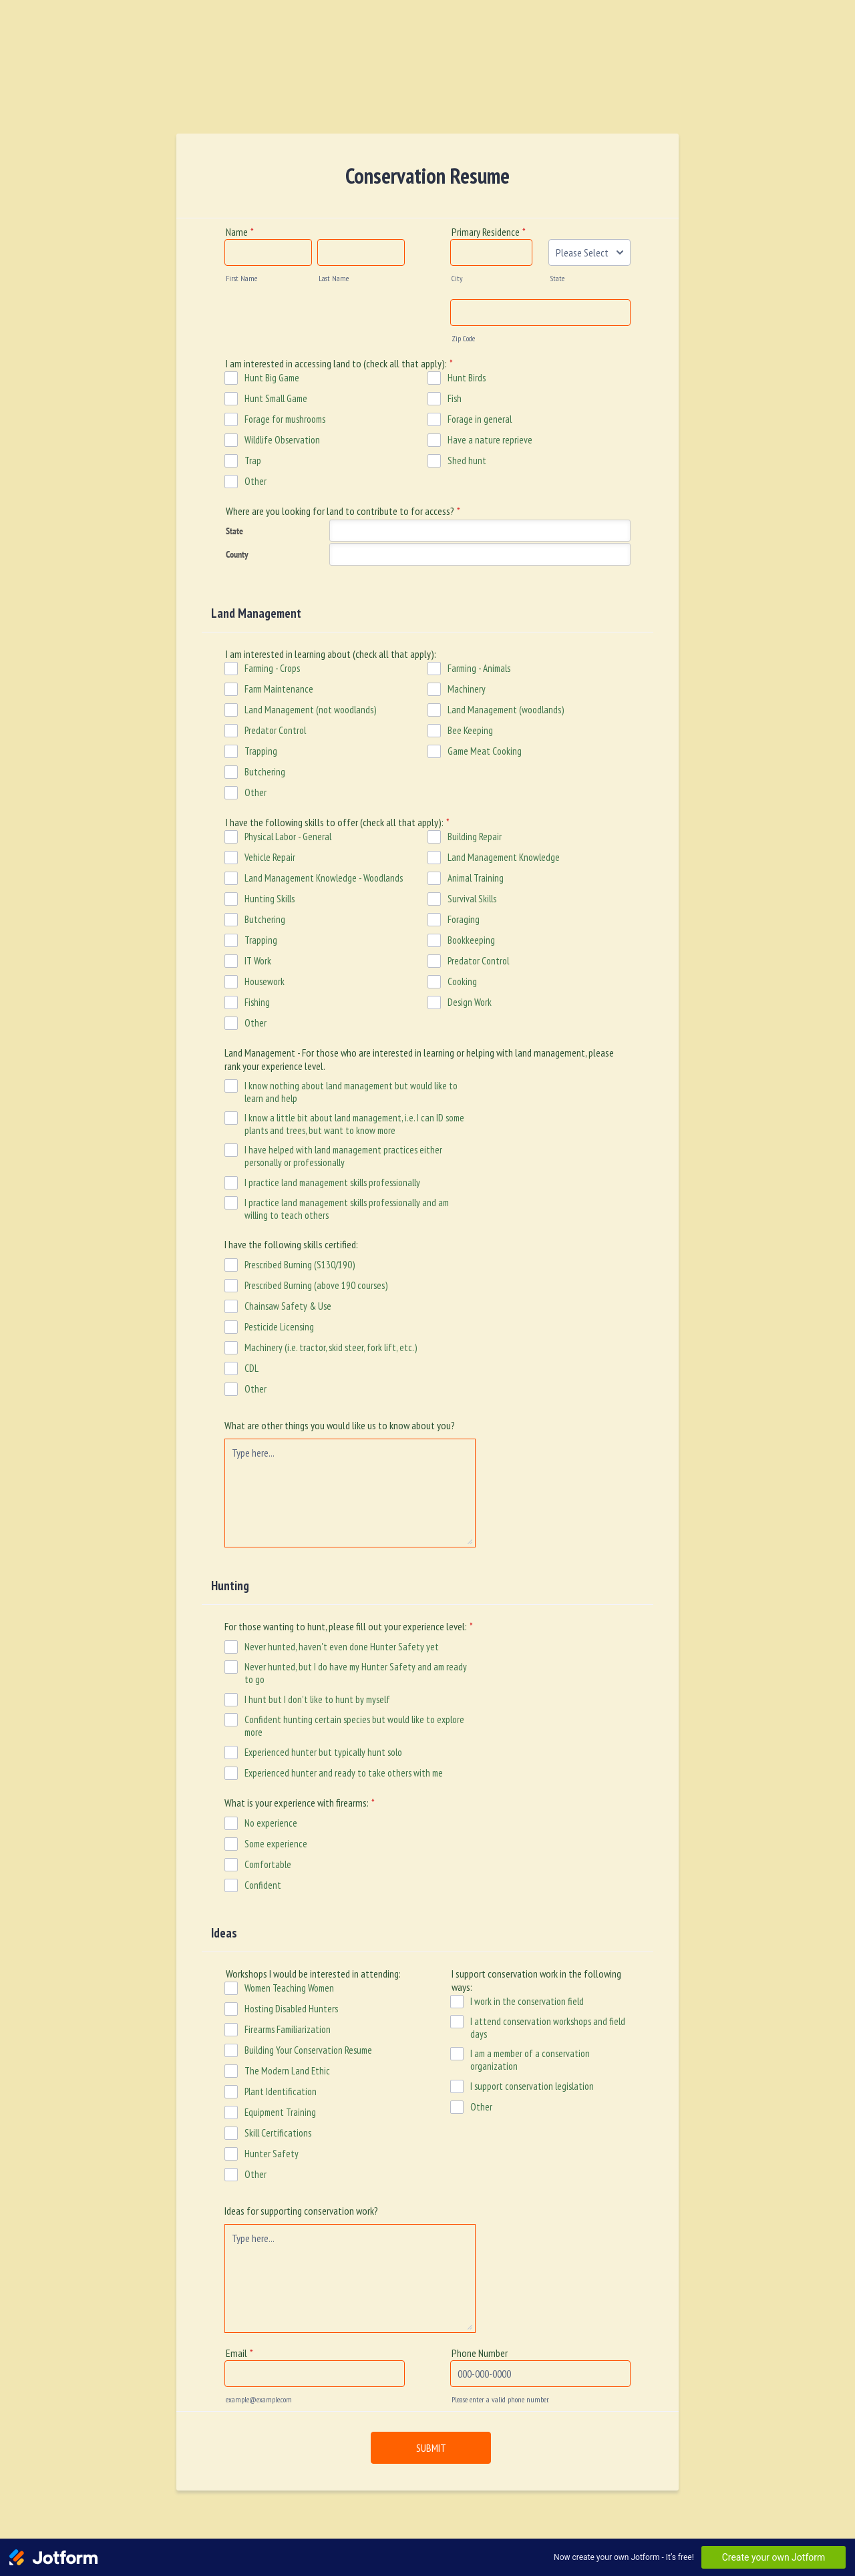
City (457, 278)
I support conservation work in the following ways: (536, 1980)
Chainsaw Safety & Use (287, 1306)
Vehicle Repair (269, 857)
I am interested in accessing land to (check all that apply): (339, 363)
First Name (241, 278)
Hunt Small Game (275, 398)
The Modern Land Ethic (287, 2070)
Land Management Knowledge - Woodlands (323, 878)
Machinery (467, 689)
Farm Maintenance (278, 689)
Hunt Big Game (271, 377)
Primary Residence (489, 231)
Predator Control (275, 730)
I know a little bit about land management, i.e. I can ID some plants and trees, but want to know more (354, 1124)
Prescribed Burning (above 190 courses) (315, 1285)
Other (255, 481)
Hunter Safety (271, 2153)
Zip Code (463, 338)
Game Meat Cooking (485, 751)
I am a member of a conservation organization (530, 2059)
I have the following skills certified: (291, 1244)
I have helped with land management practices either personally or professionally (343, 1156)
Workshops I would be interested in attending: (313, 1973)
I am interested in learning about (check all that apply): (331, 654)
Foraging (464, 919)
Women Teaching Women (289, 1988)
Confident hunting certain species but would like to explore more (354, 1725)
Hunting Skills (269, 898)
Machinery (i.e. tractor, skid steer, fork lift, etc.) (330, 1347)
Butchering (264, 771)
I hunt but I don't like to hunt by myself (317, 1699)
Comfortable (267, 1864)
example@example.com (259, 2399)
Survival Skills (472, 898)
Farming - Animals (479, 668)
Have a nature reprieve (490, 439)
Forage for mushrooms (284, 419)
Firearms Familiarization (287, 2029)
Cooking (462, 981)
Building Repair (475, 836)
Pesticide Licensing (279, 1326)
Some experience (275, 1843)
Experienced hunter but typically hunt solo (323, 1752)
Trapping (260, 751)
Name (240, 231)
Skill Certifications (277, 2133)
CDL (251, 1368)
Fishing (257, 1002)
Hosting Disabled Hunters (291, 2008)
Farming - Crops (272, 668)
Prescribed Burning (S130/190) (299, 1264)
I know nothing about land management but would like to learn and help (351, 1092)
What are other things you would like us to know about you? (339, 1425)
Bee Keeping (470, 730)
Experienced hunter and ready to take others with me (343, 1773)
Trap (252, 460)
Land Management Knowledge (504, 857)
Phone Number (480, 2353)
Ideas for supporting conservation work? (301, 2210)
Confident (262, 1885)
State (557, 278)
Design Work (470, 1002)
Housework (264, 981)
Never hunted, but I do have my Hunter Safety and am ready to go (355, 1673)
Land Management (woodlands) (506, 709)
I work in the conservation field (527, 2001)
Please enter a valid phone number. (500, 2399)
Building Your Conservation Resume (308, 2050)
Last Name (334, 278)
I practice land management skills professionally (332, 1182)
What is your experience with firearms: (299, 1802)
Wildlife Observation (282, 439)
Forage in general (480, 419)
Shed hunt (467, 460)
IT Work (257, 960)
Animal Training (476, 878)
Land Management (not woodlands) (310, 709)
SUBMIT (431, 2447)
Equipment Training (280, 2112)
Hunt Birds (467, 377)
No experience (270, 1823)
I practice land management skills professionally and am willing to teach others (346, 1209)
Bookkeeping (471, 940)
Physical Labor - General (287, 836)
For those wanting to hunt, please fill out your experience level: (348, 1626)
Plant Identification (280, 2091)
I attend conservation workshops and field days (547, 2027)
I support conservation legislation (532, 2086)
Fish (455, 398)
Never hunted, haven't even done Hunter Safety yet (341, 1646)
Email (239, 2353)
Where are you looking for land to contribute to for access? (343, 511)
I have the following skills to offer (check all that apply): (338, 822)
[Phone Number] (540, 2373)
